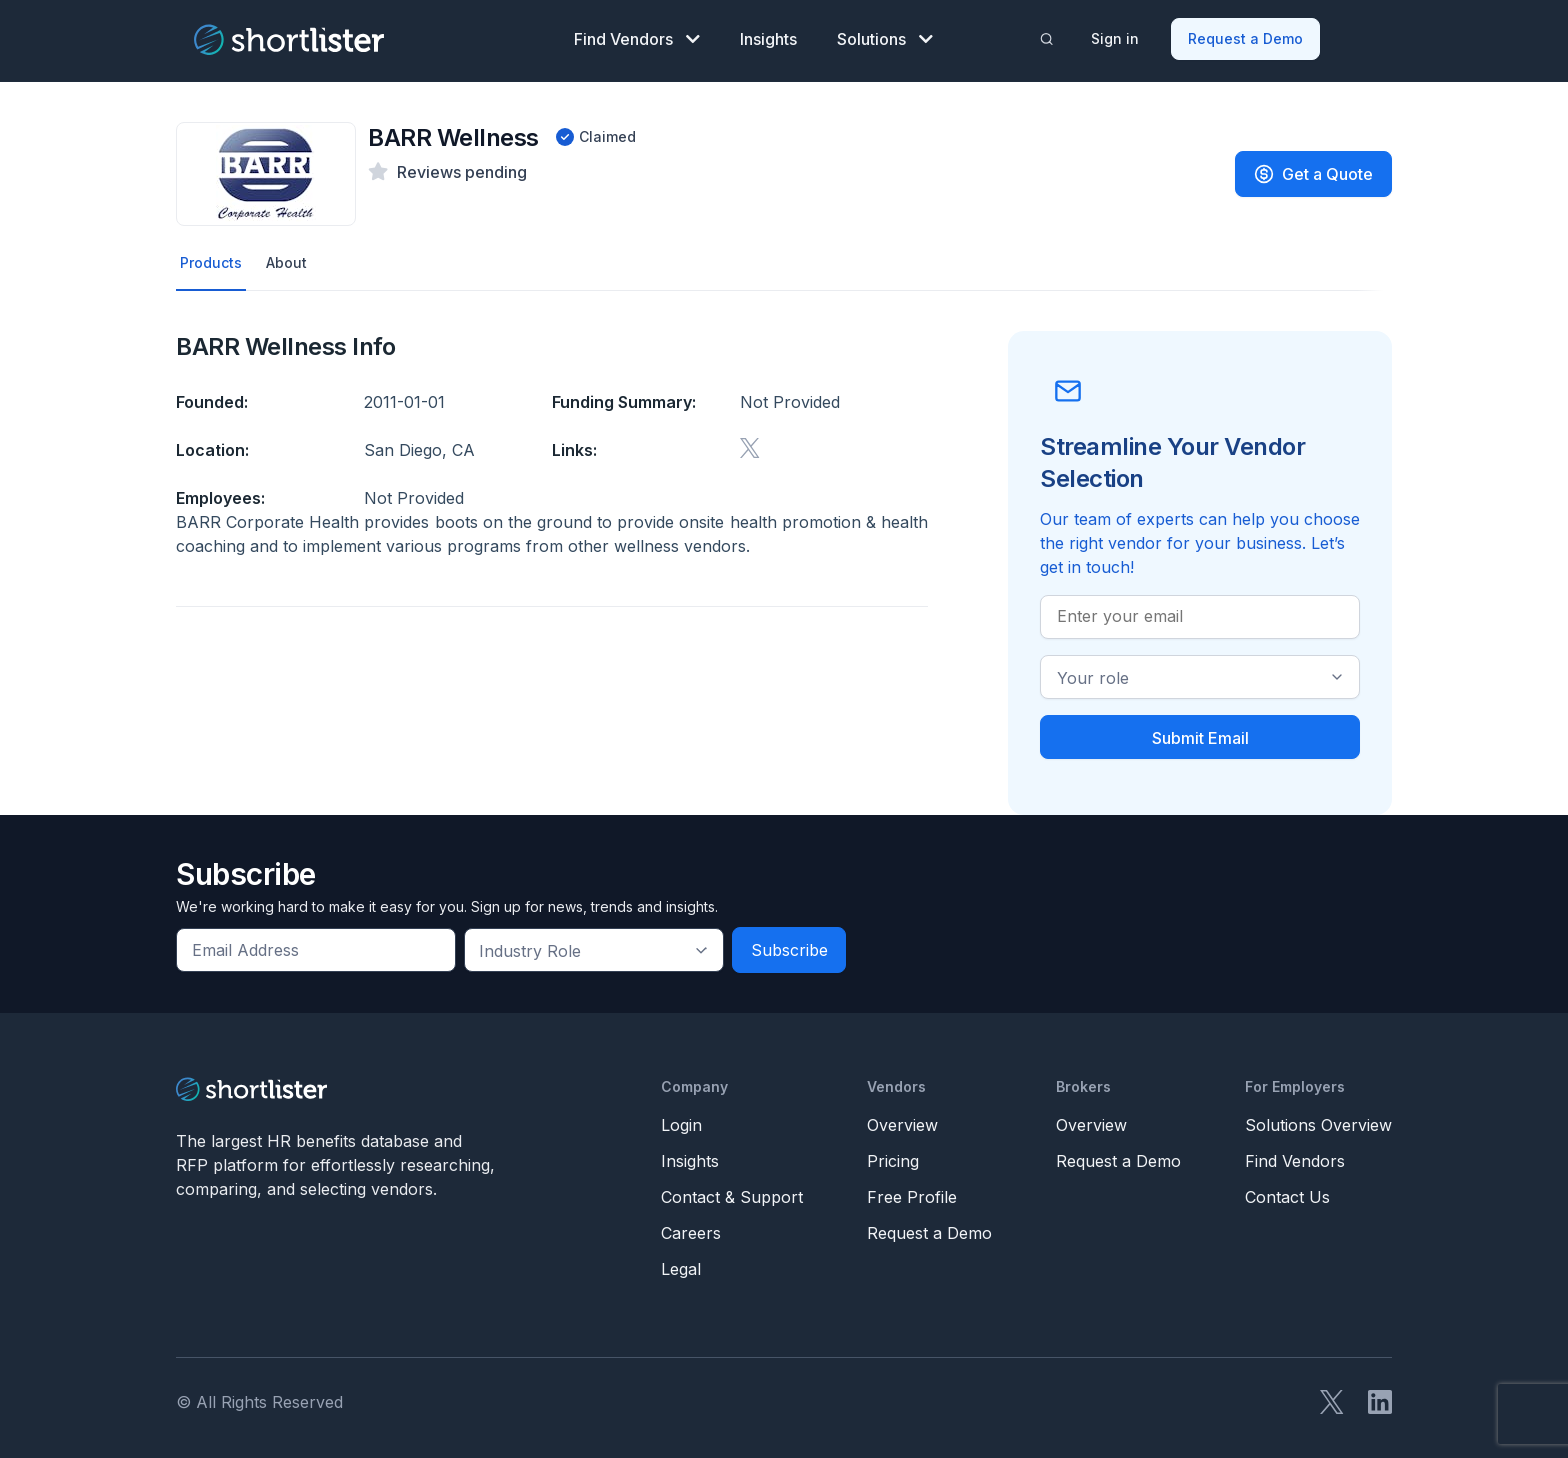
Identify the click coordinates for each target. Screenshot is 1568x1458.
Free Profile (912, 1193)
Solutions (885, 36)
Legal (681, 1265)
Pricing (893, 1157)
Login (681, 1121)
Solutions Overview (1318, 1121)
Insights (768, 36)
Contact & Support (732, 1193)
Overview (902, 1121)
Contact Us (1287, 1193)
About (294, 257)
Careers (691, 1229)
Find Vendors (637, 36)
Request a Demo (1247, 35)
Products (213, 257)
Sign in (1117, 35)
